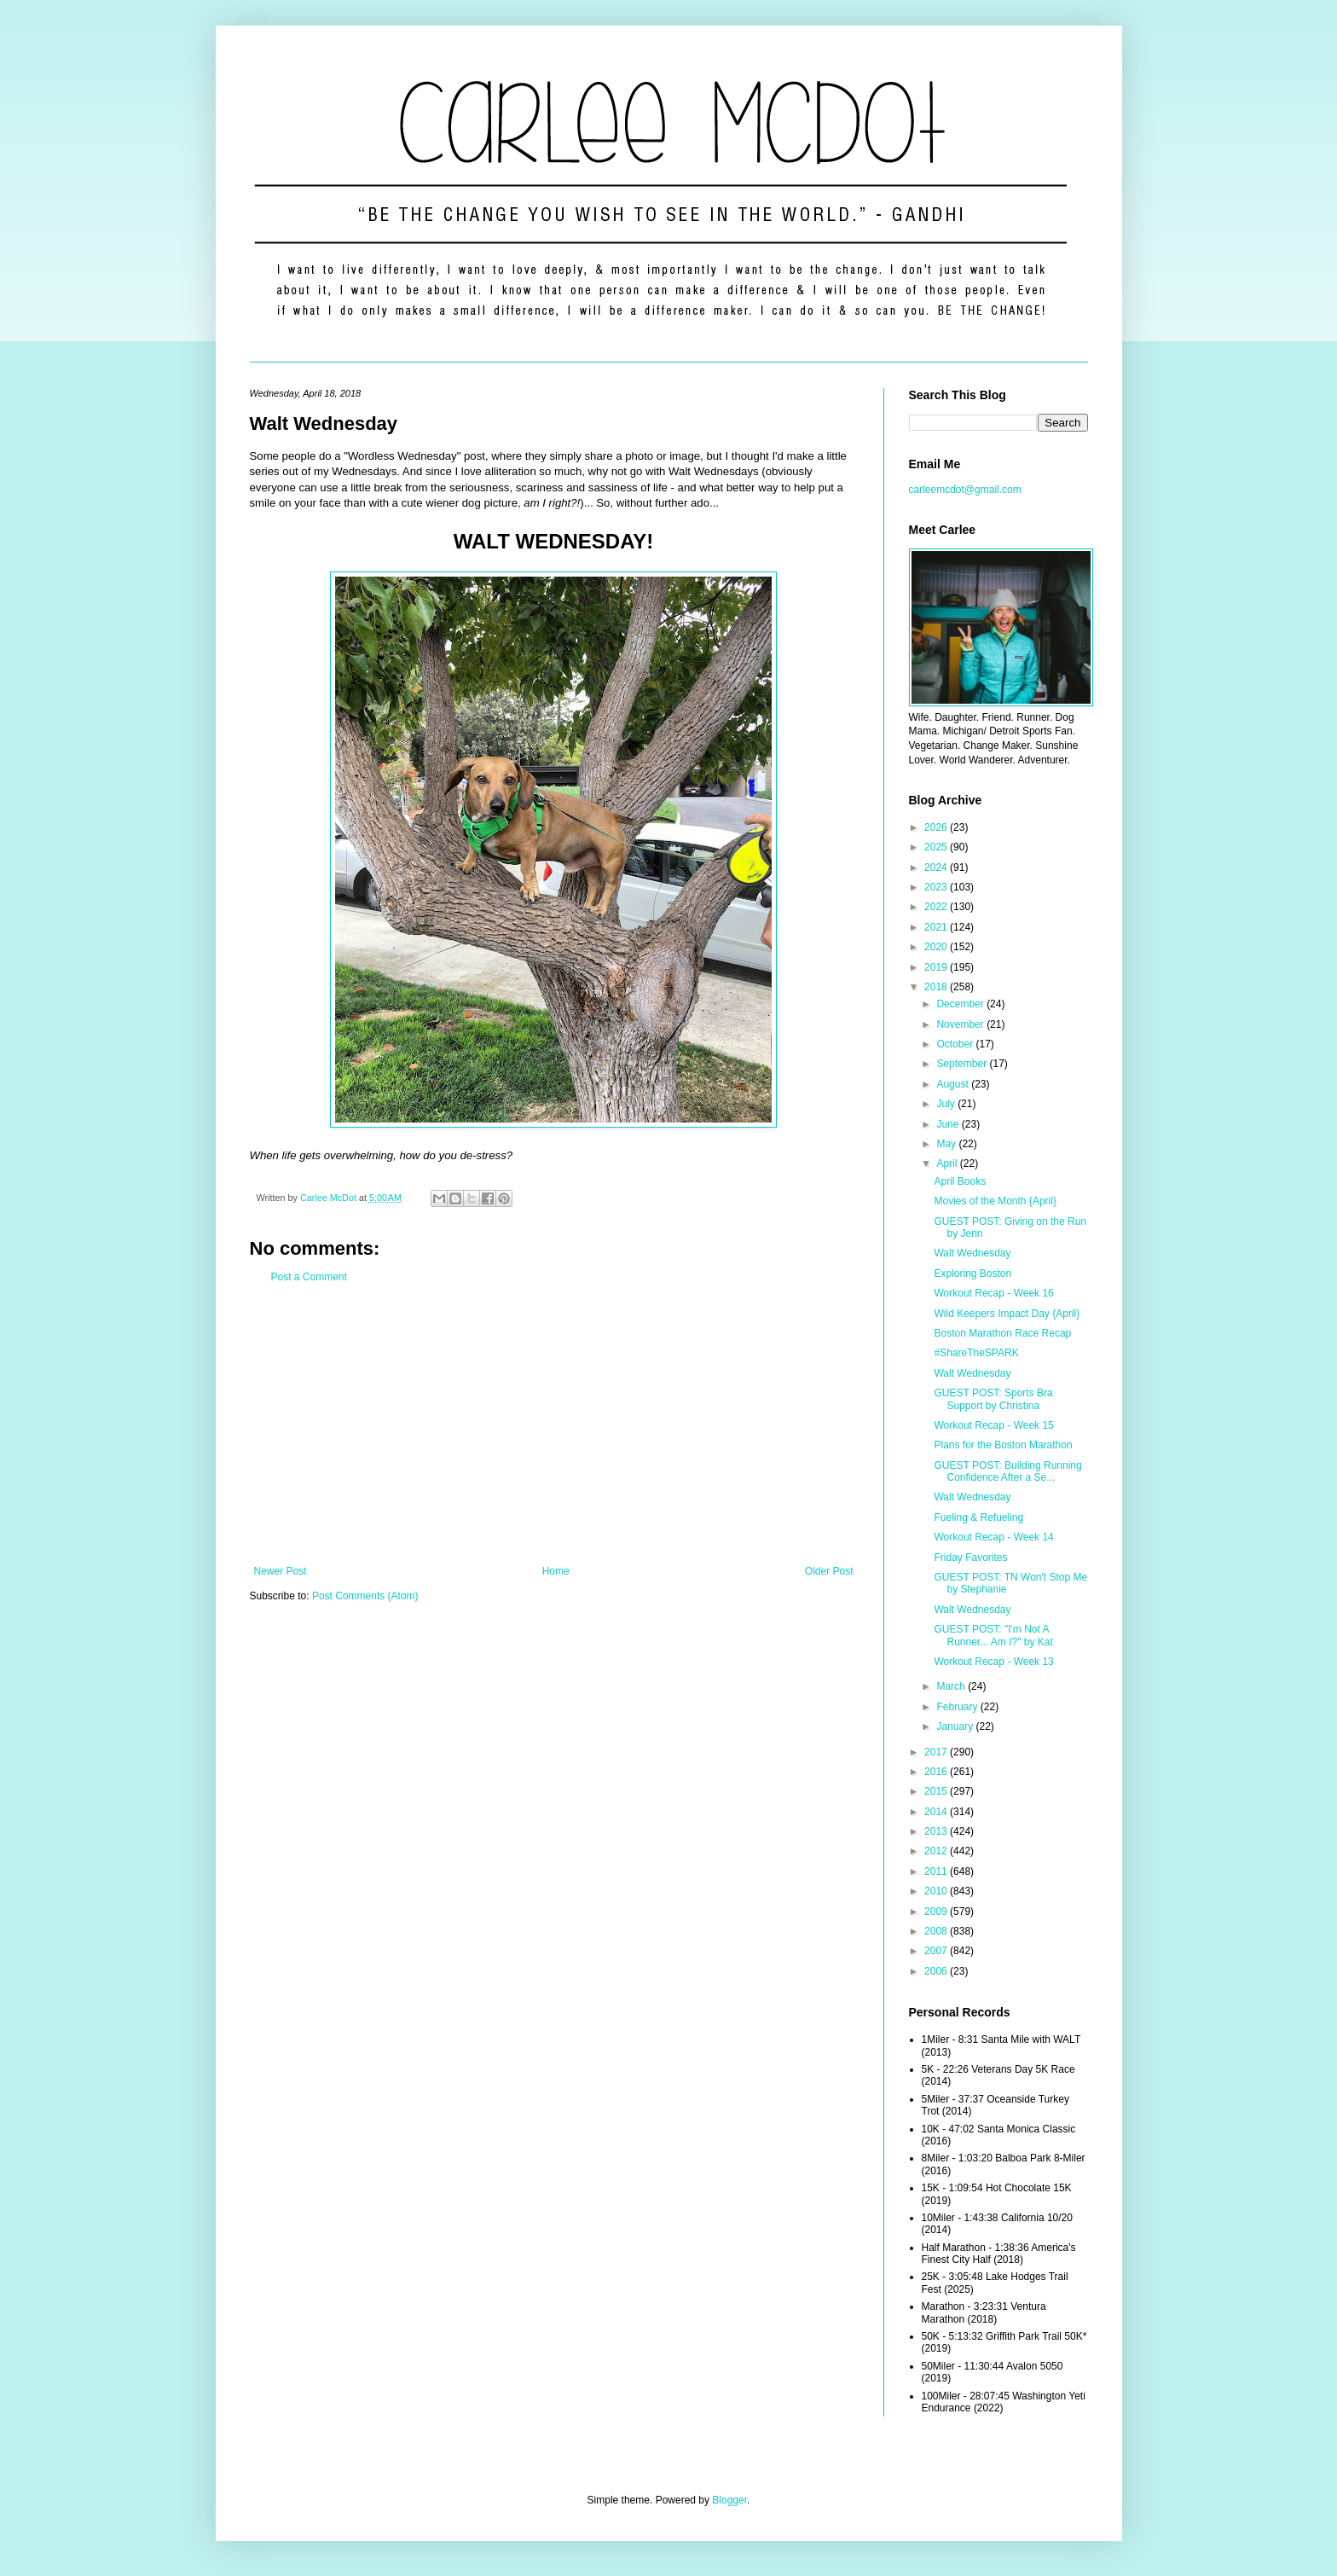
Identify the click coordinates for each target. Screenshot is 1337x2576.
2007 (937, 1951)
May (947, 1144)
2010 (937, 1891)
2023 (937, 887)
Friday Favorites (970, 1558)
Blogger (729, 2500)
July (947, 1104)
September (962, 1064)
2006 (937, 1971)
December (961, 1004)
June (948, 1124)
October (955, 1044)
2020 (937, 947)
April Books (960, 1181)
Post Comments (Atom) (365, 1596)
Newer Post (280, 1571)
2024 (937, 867)
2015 (937, 1791)
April (947, 1163)
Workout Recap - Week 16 (993, 1293)
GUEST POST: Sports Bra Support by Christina (993, 1399)
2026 (937, 827)
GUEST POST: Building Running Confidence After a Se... (1007, 1471)
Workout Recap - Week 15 (993, 1425)
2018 (937, 987)
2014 (937, 1812)
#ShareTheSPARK (976, 1353)
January (955, 1726)
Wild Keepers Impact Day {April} (1006, 1314)
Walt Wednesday (972, 1253)
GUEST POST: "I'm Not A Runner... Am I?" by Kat (993, 1635)
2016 (937, 1772)
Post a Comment (309, 1277)
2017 (937, 1752)
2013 (937, 1831)
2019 (937, 967)
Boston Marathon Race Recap (1002, 1333)
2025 (937, 847)
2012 (937, 1851)
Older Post (829, 1571)
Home (556, 1571)
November (961, 1024)
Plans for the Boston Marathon (1003, 1445)
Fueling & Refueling (978, 1517)
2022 (937, 907)
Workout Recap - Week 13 (993, 1662)
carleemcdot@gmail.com (965, 490)
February (958, 1707)
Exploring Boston (972, 1273)
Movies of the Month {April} (995, 1201)
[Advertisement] (554, 1424)
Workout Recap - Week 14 (993, 1537)
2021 (937, 927)
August (953, 1084)
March (952, 1686)
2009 (937, 1911)
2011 (937, 1871)
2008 (937, 1931)
